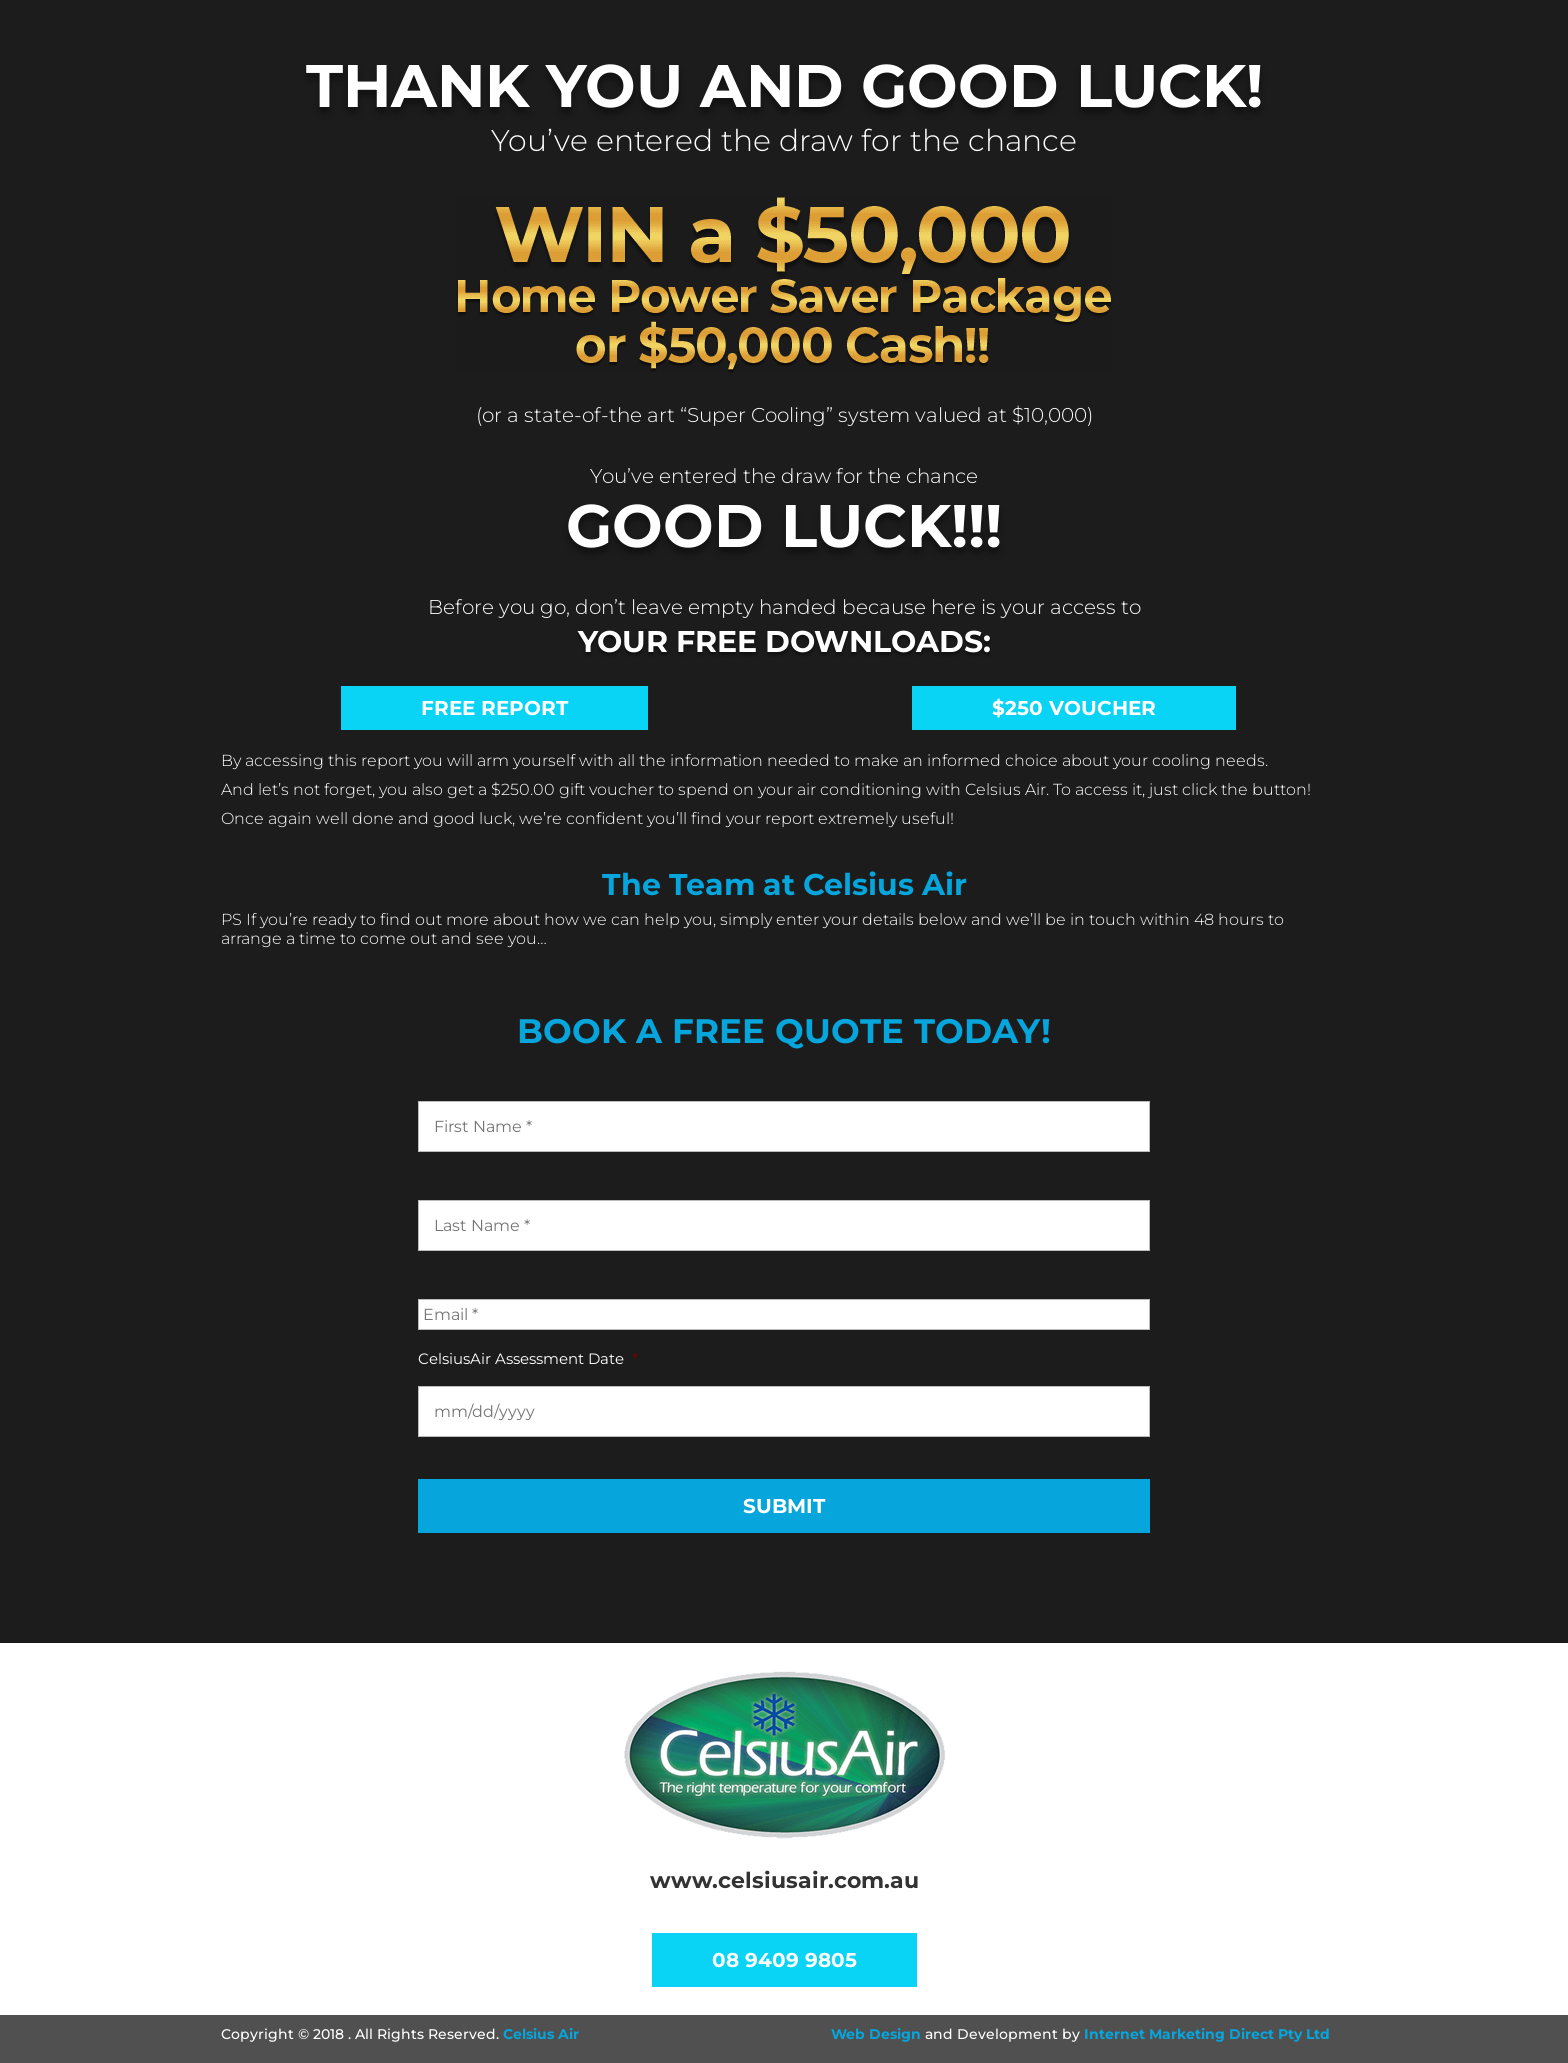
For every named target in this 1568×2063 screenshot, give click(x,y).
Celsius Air (541, 2034)
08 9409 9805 (784, 1960)
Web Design (876, 2034)
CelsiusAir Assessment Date (528, 1358)
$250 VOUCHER (1074, 708)
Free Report (494, 708)
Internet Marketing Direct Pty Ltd (1207, 2034)
